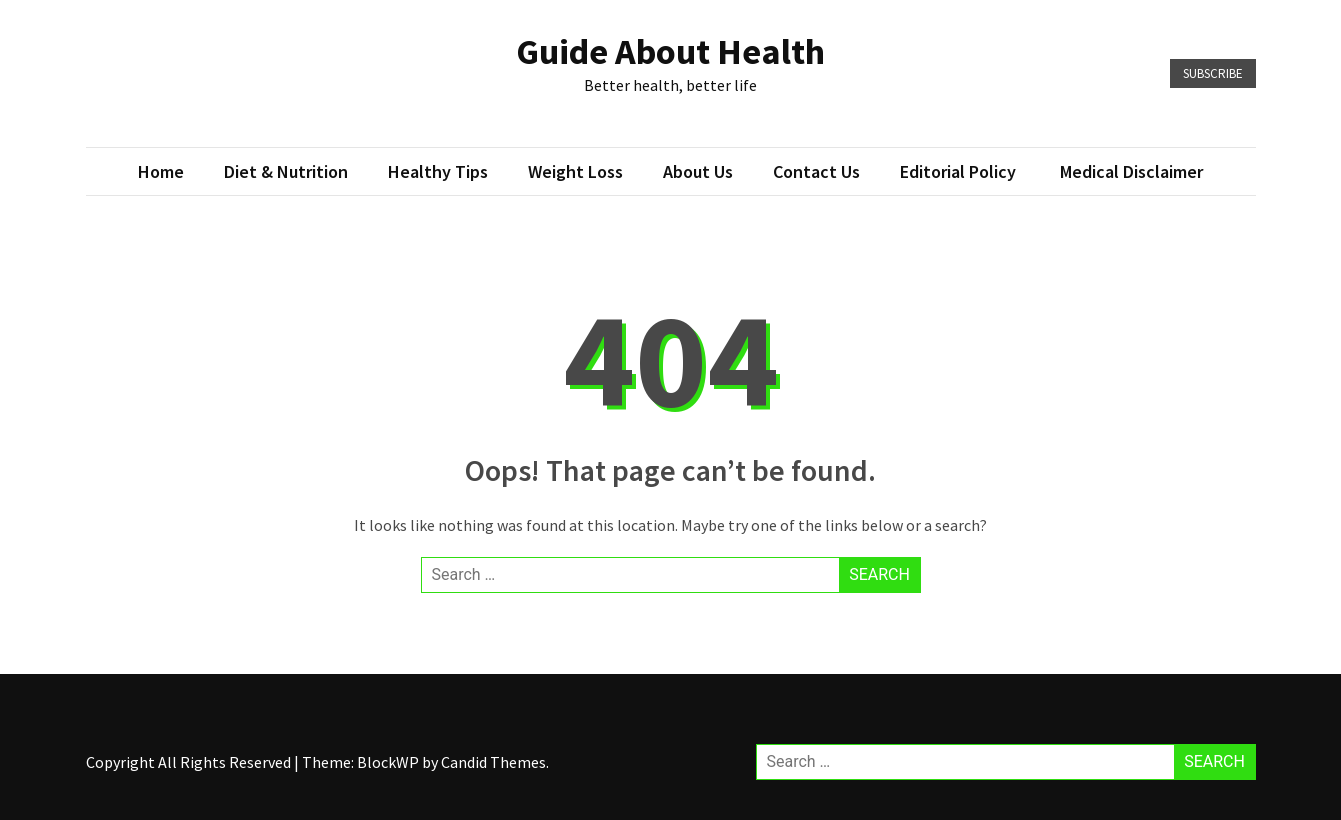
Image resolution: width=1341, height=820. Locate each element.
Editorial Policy (960, 171)
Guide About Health (670, 51)
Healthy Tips (438, 171)
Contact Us (816, 171)
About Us (698, 171)
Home (161, 171)
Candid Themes (493, 762)
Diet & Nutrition (286, 171)
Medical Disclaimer (1131, 171)
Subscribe (1213, 73)
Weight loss (575, 171)
